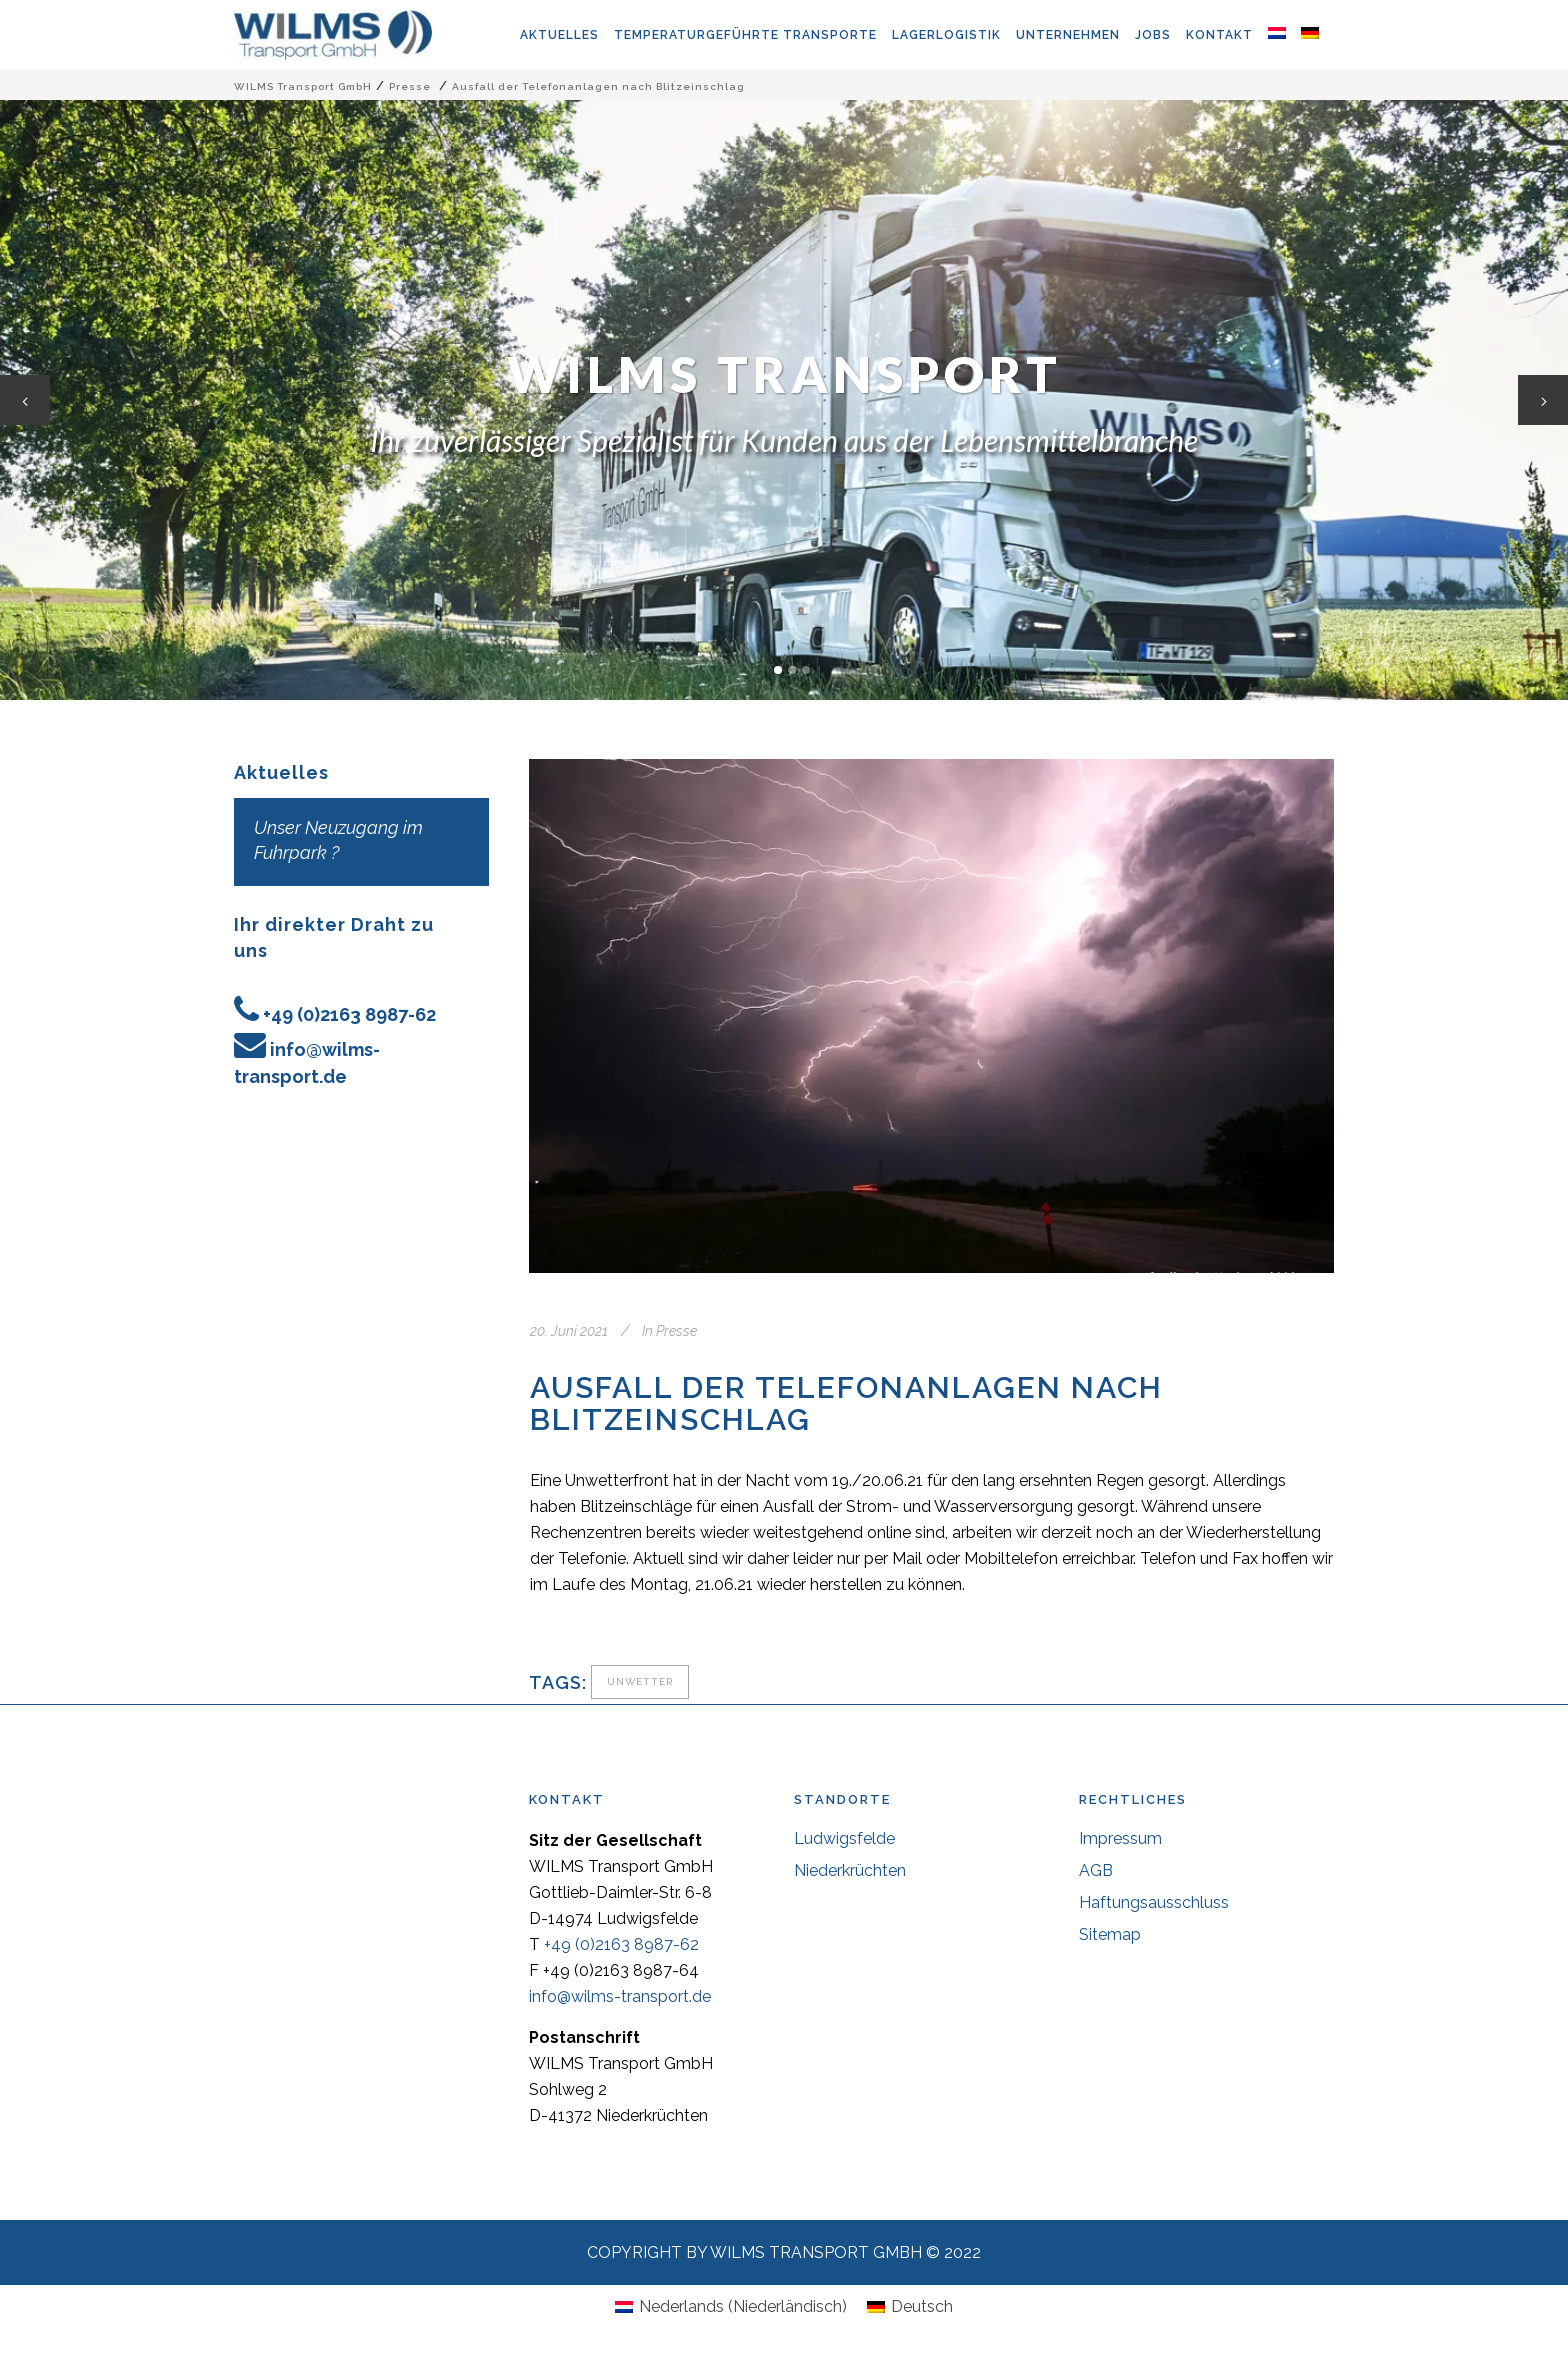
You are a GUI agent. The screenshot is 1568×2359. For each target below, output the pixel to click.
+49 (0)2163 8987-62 (349, 1014)
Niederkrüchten (850, 1870)
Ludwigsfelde (844, 1838)
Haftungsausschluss (1154, 1902)
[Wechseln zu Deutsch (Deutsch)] (910, 2307)
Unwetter (640, 1681)
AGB (1096, 1870)
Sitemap (1110, 1934)
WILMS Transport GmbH (303, 86)
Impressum (1120, 1838)
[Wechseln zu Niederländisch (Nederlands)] (731, 2307)
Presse (410, 86)
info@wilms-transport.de (620, 1996)
